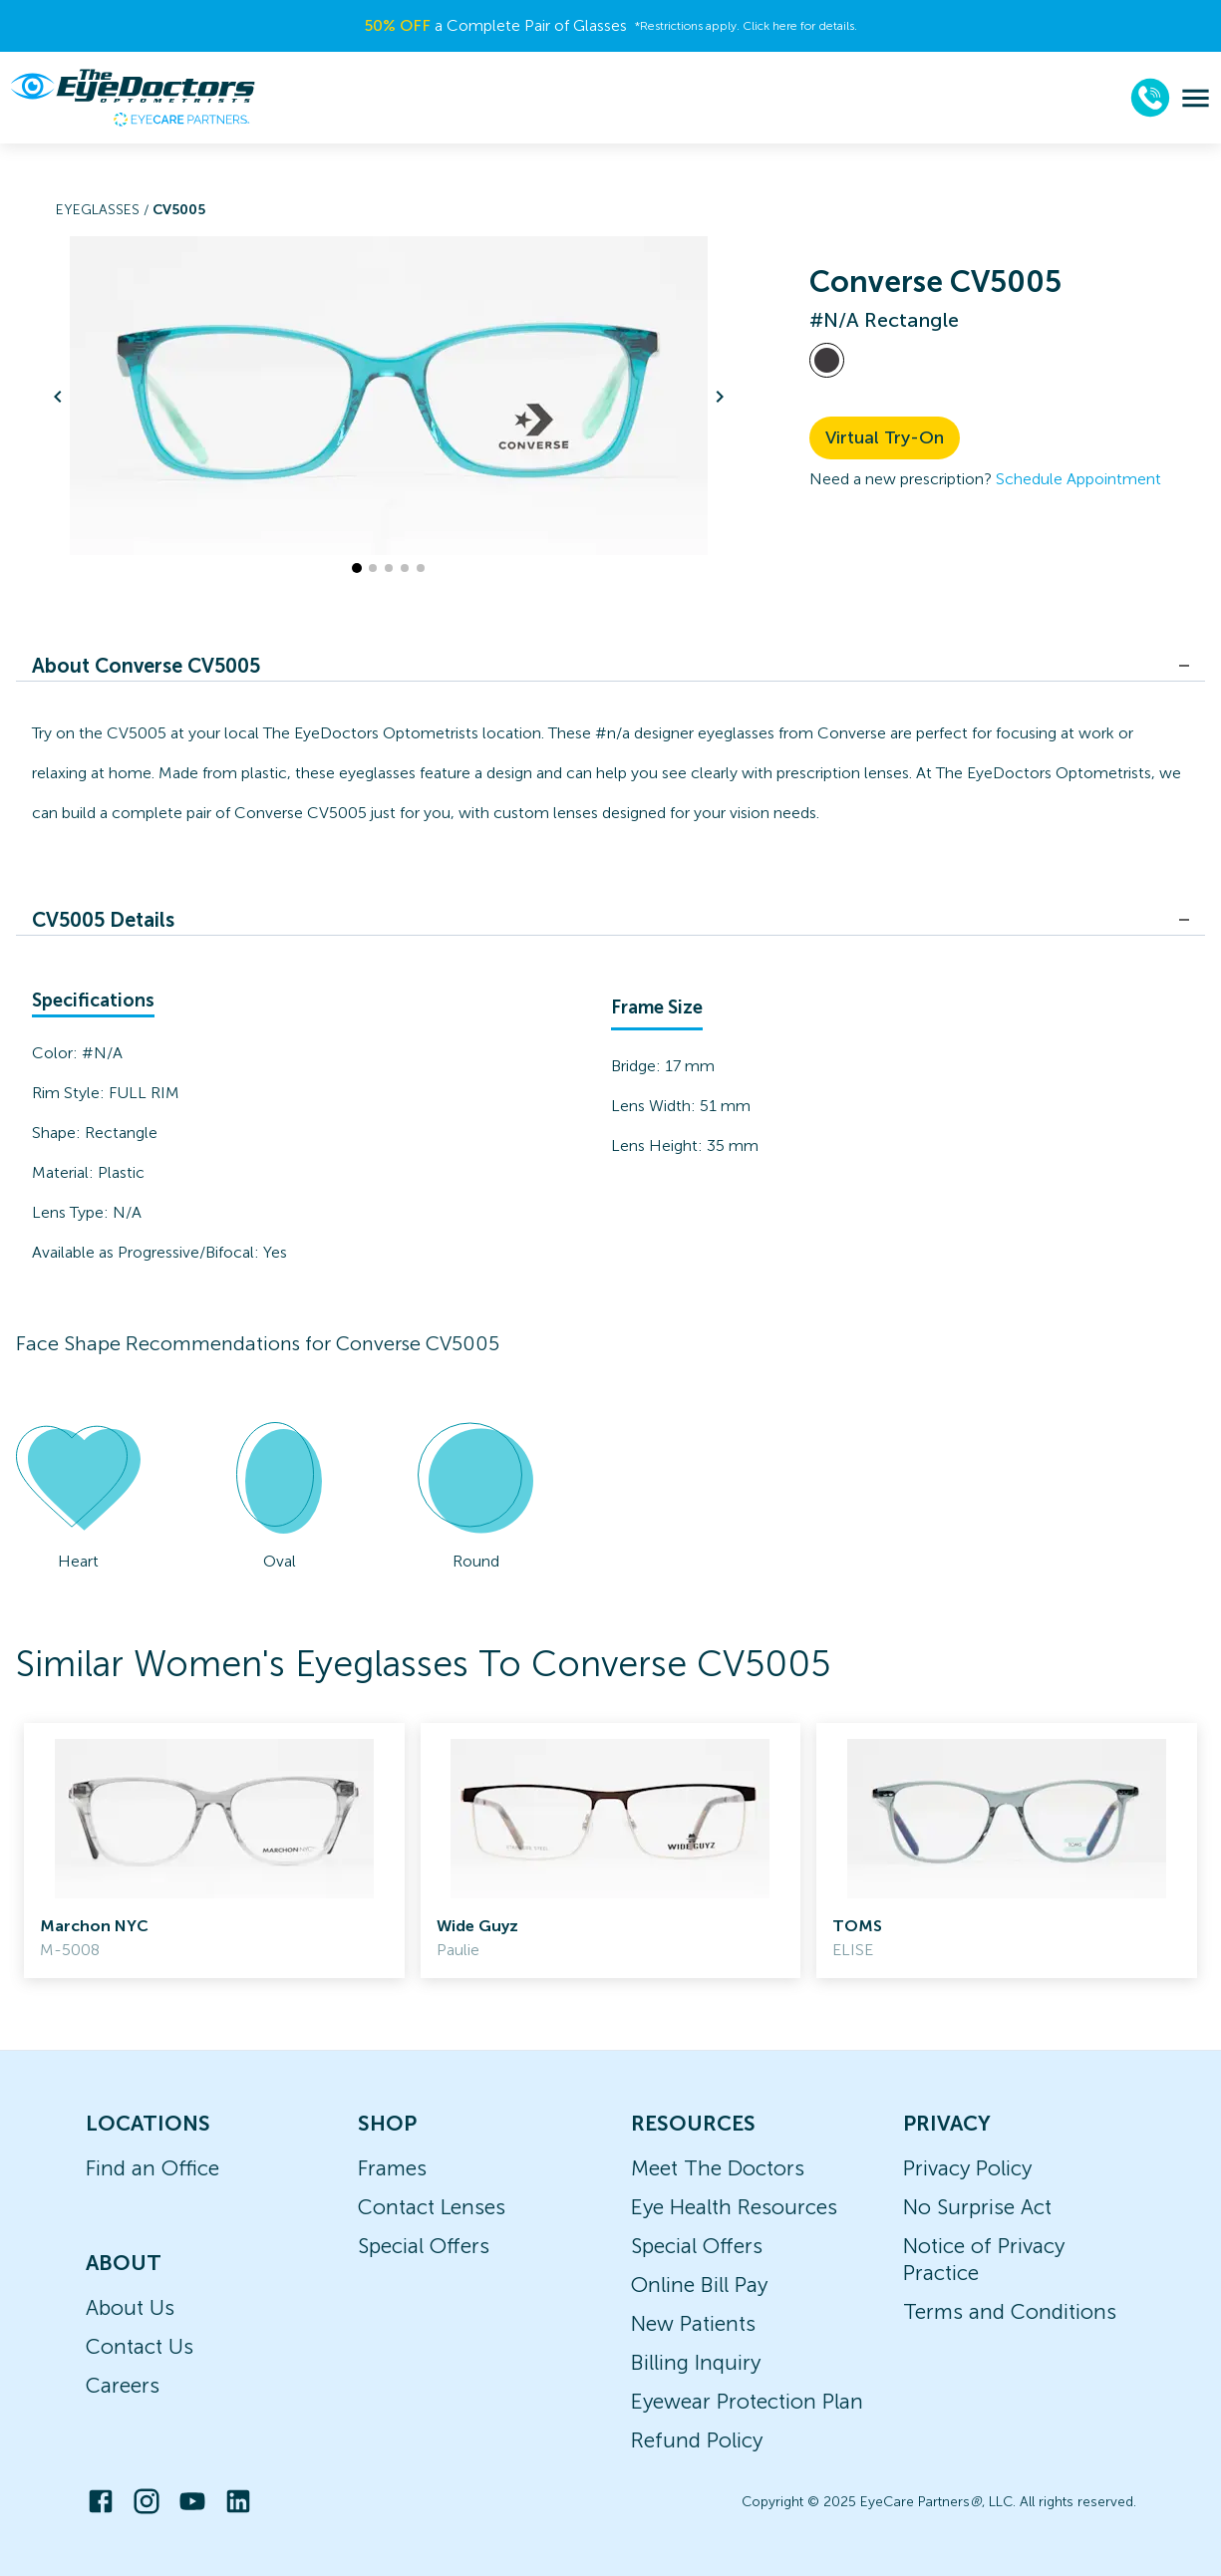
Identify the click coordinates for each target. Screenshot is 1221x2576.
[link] (214, 1850)
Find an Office (152, 2167)
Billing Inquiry (696, 2362)
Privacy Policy (967, 2167)
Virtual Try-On (884, 437)
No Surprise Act (977, 2206)
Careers (122, 2385)
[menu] (1195, 98)
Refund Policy (697, 2440)
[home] (132, 98)
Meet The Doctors (717, 2167)
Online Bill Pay (699, 2284)
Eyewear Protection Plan (747, 2401)
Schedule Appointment (1078, 478)
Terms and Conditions (1009, 2311)
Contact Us (139, 2346)
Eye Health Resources (734, 2206)
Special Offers (423, 2245)
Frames (392, 2167)
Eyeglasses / (104, 209)
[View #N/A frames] (826, 360)
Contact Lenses (431, 2206)
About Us (130, 2307)
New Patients (693, 2323)
